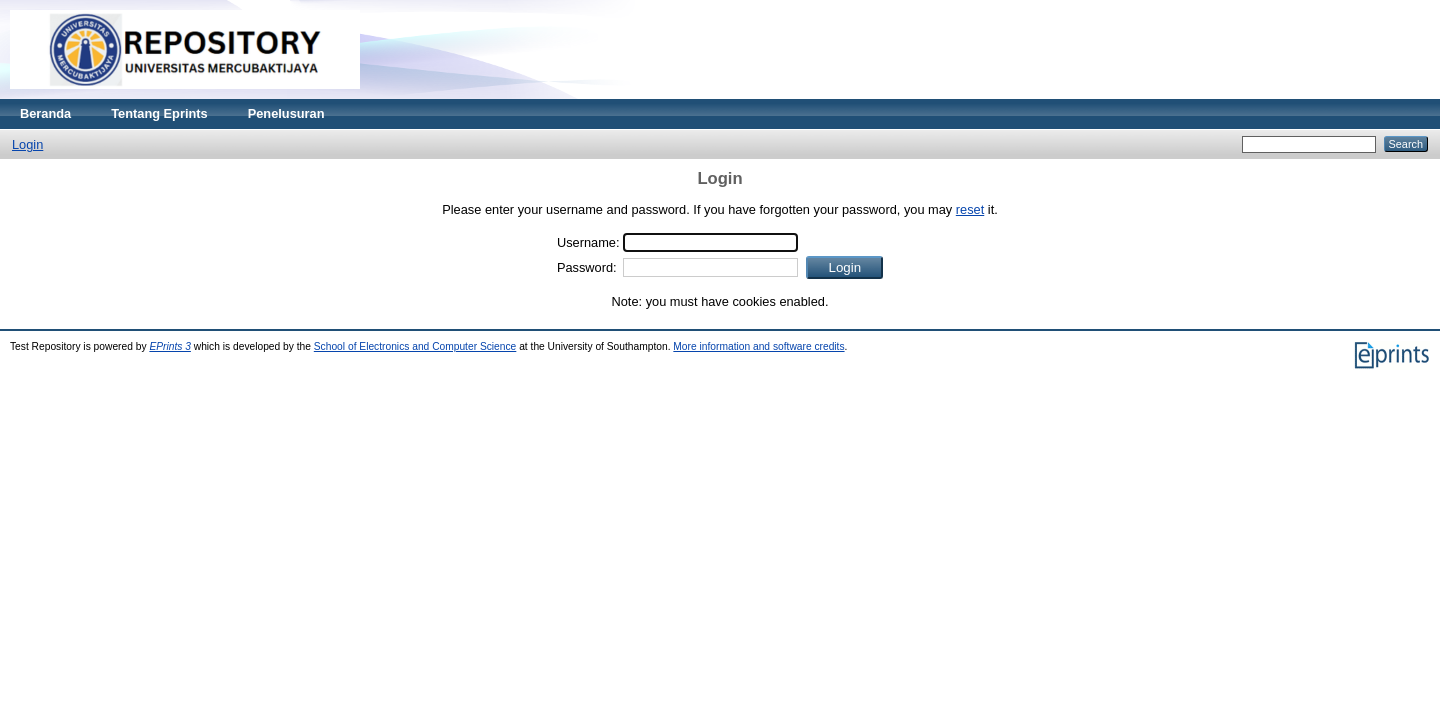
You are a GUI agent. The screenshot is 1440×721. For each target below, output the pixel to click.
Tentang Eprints (159, 113)
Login (27, 144)
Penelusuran (286, 113)
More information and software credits (758, 346)
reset (970, 209)
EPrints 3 (170, 346)
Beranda (45, 113)
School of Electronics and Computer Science (415, 346)
